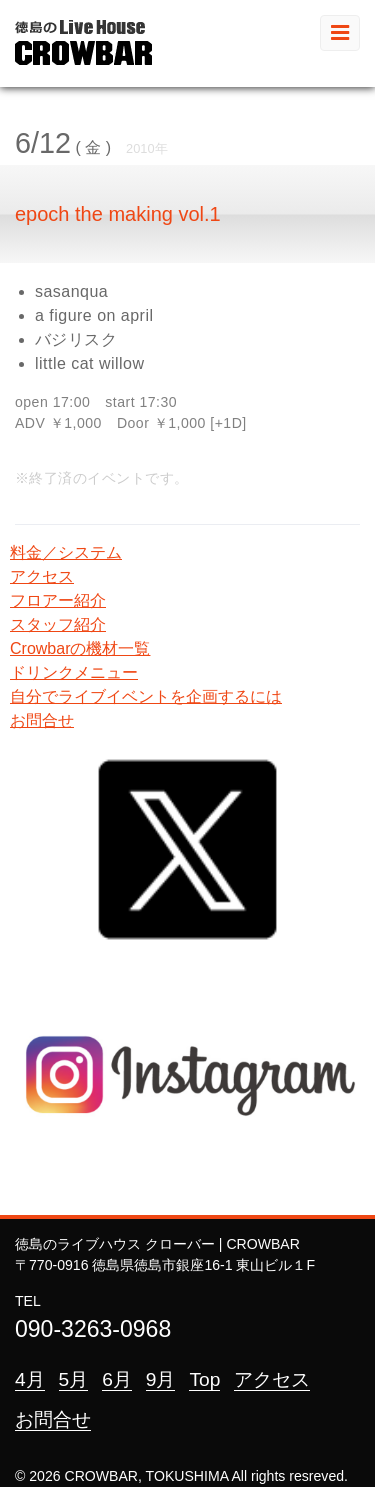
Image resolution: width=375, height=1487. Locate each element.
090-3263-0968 (93, 1329)
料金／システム (66, 552)
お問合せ (42, 720)
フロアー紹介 (58, 600)
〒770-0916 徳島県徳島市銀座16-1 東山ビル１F (165, 1265)
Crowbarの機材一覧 (80, 648)
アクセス (42, 576)
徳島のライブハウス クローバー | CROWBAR (157, 1244)
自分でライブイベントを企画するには (146, 696)
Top (204, 1379)
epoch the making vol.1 (118, 214)
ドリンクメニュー (74, 672)
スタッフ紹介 (58, 624)
